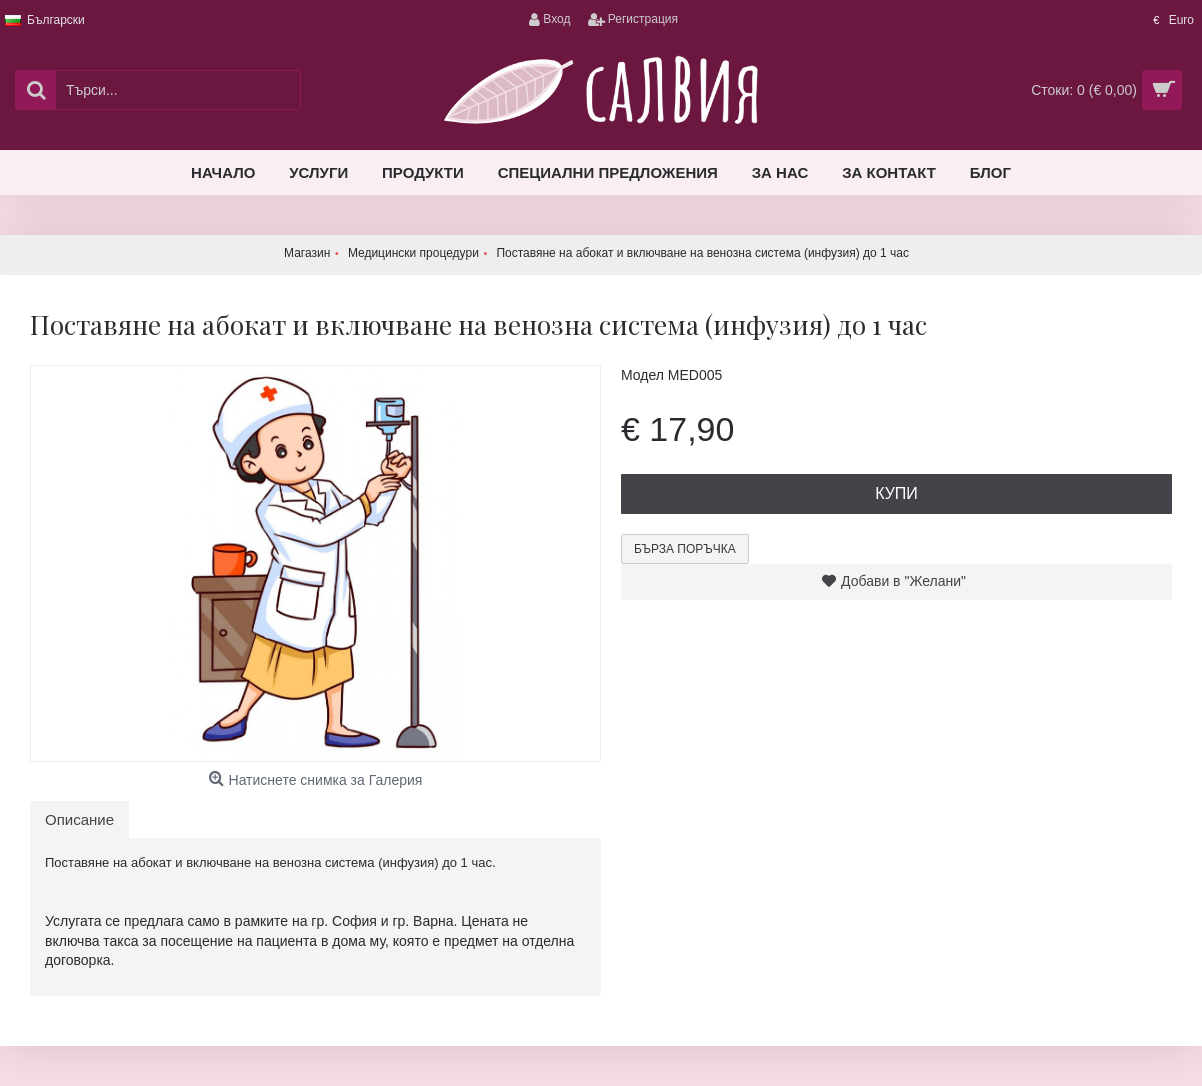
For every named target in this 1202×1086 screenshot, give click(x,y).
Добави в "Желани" (903, 581)
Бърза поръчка (685, 549)
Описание (79, 819)
